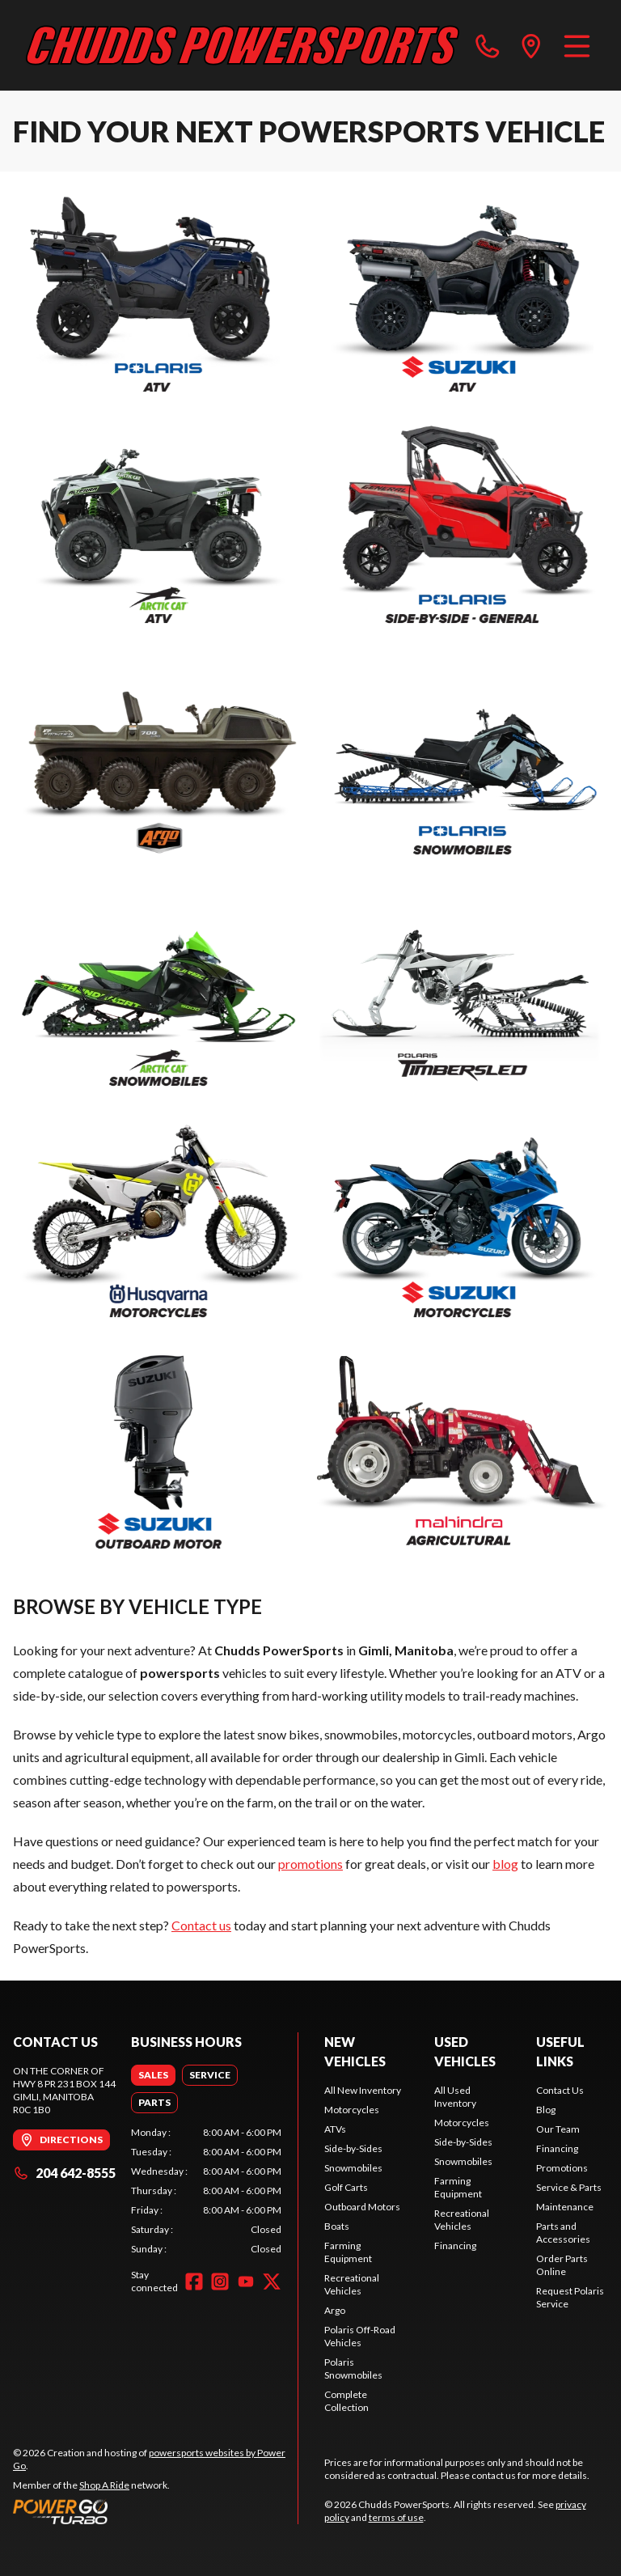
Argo (334, 2310)
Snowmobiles (353, 2168)
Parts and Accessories (563, 2232)
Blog (546, 2110)
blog (505, 1863)
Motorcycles (351, 2110)
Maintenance (565, 2207)
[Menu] (577, 45)
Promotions (562, 2168)
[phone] (487, 45)
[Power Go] (155, 2511)
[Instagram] (220, 2281)
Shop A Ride (104, 2485)
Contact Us (560, 2090)
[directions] (531, 45)
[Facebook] (194, 2281)
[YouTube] (246, 2281)
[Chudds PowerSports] (242, 45)
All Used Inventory (455, 2096)
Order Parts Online (562, 2264)
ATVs (335, 2129)
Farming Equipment (348, 2252)
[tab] (153, 2075)
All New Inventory (362, 2090)
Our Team (558, 2129)
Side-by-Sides (353, 2148)
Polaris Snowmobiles (353, 2368)
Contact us (201, 1925)
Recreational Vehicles (351, 2284)
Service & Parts (569, 2187)
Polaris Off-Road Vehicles (359, 2336)
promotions (310, 1863)
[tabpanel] (206, 2191)
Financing (455, 2245)
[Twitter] (271, 2281)
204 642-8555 (64, 2172)
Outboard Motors (362, 2207)
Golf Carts (346, 2187)
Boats (336, 2226)
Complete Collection (346, 2400)
